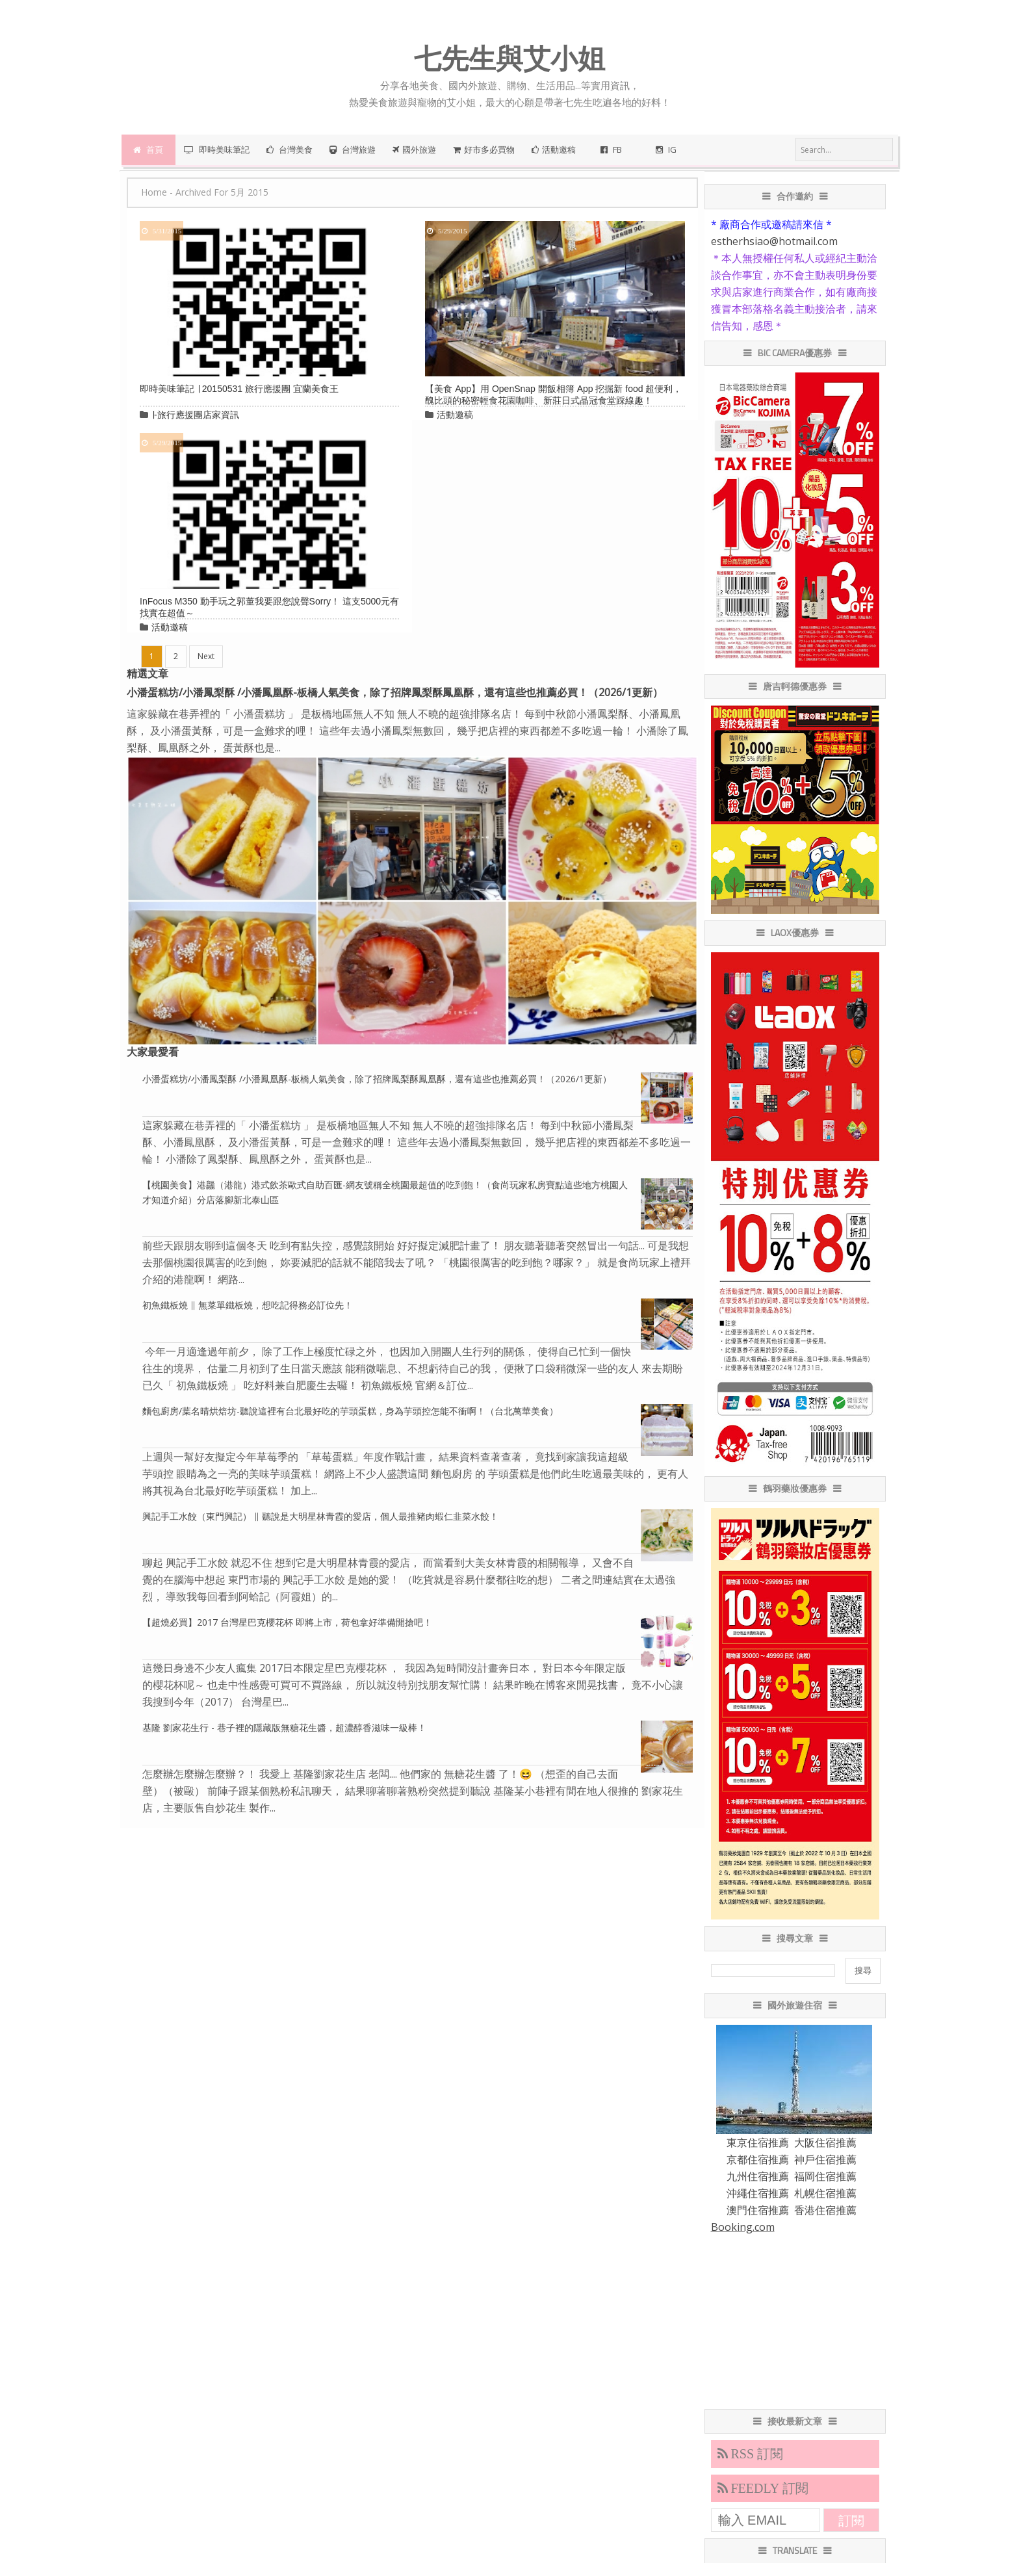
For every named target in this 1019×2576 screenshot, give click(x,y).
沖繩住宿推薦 (758, 2193)
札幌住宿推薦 (825, 2193)
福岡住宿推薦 (825, 2176)
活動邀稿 (455, 415)
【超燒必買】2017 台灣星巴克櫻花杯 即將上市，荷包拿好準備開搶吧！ (287, 1622)
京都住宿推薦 (758, 2159)
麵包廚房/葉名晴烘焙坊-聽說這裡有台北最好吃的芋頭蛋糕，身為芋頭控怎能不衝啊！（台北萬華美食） (350, 1411)
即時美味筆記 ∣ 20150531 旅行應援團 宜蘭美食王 (239, 389)
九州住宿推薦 (758, 2176)
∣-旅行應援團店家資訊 (195, 415)
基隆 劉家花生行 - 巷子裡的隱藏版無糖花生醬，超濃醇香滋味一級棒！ (284, 1727)
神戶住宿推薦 (825, 2159)
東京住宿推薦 (758, 2142)
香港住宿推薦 (825, 2210)
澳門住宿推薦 (758, 2210)
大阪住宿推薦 (825, 2142)
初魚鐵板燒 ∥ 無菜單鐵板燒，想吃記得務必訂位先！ (247, 1305)
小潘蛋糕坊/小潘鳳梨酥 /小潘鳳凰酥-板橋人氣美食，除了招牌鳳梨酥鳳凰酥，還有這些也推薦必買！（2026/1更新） (395, 692)
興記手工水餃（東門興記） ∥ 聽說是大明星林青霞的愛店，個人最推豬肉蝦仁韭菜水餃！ (320, 1516)
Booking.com (743, 2227)
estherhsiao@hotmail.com (774, 241)
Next (206, 656)
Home (154, 192)
